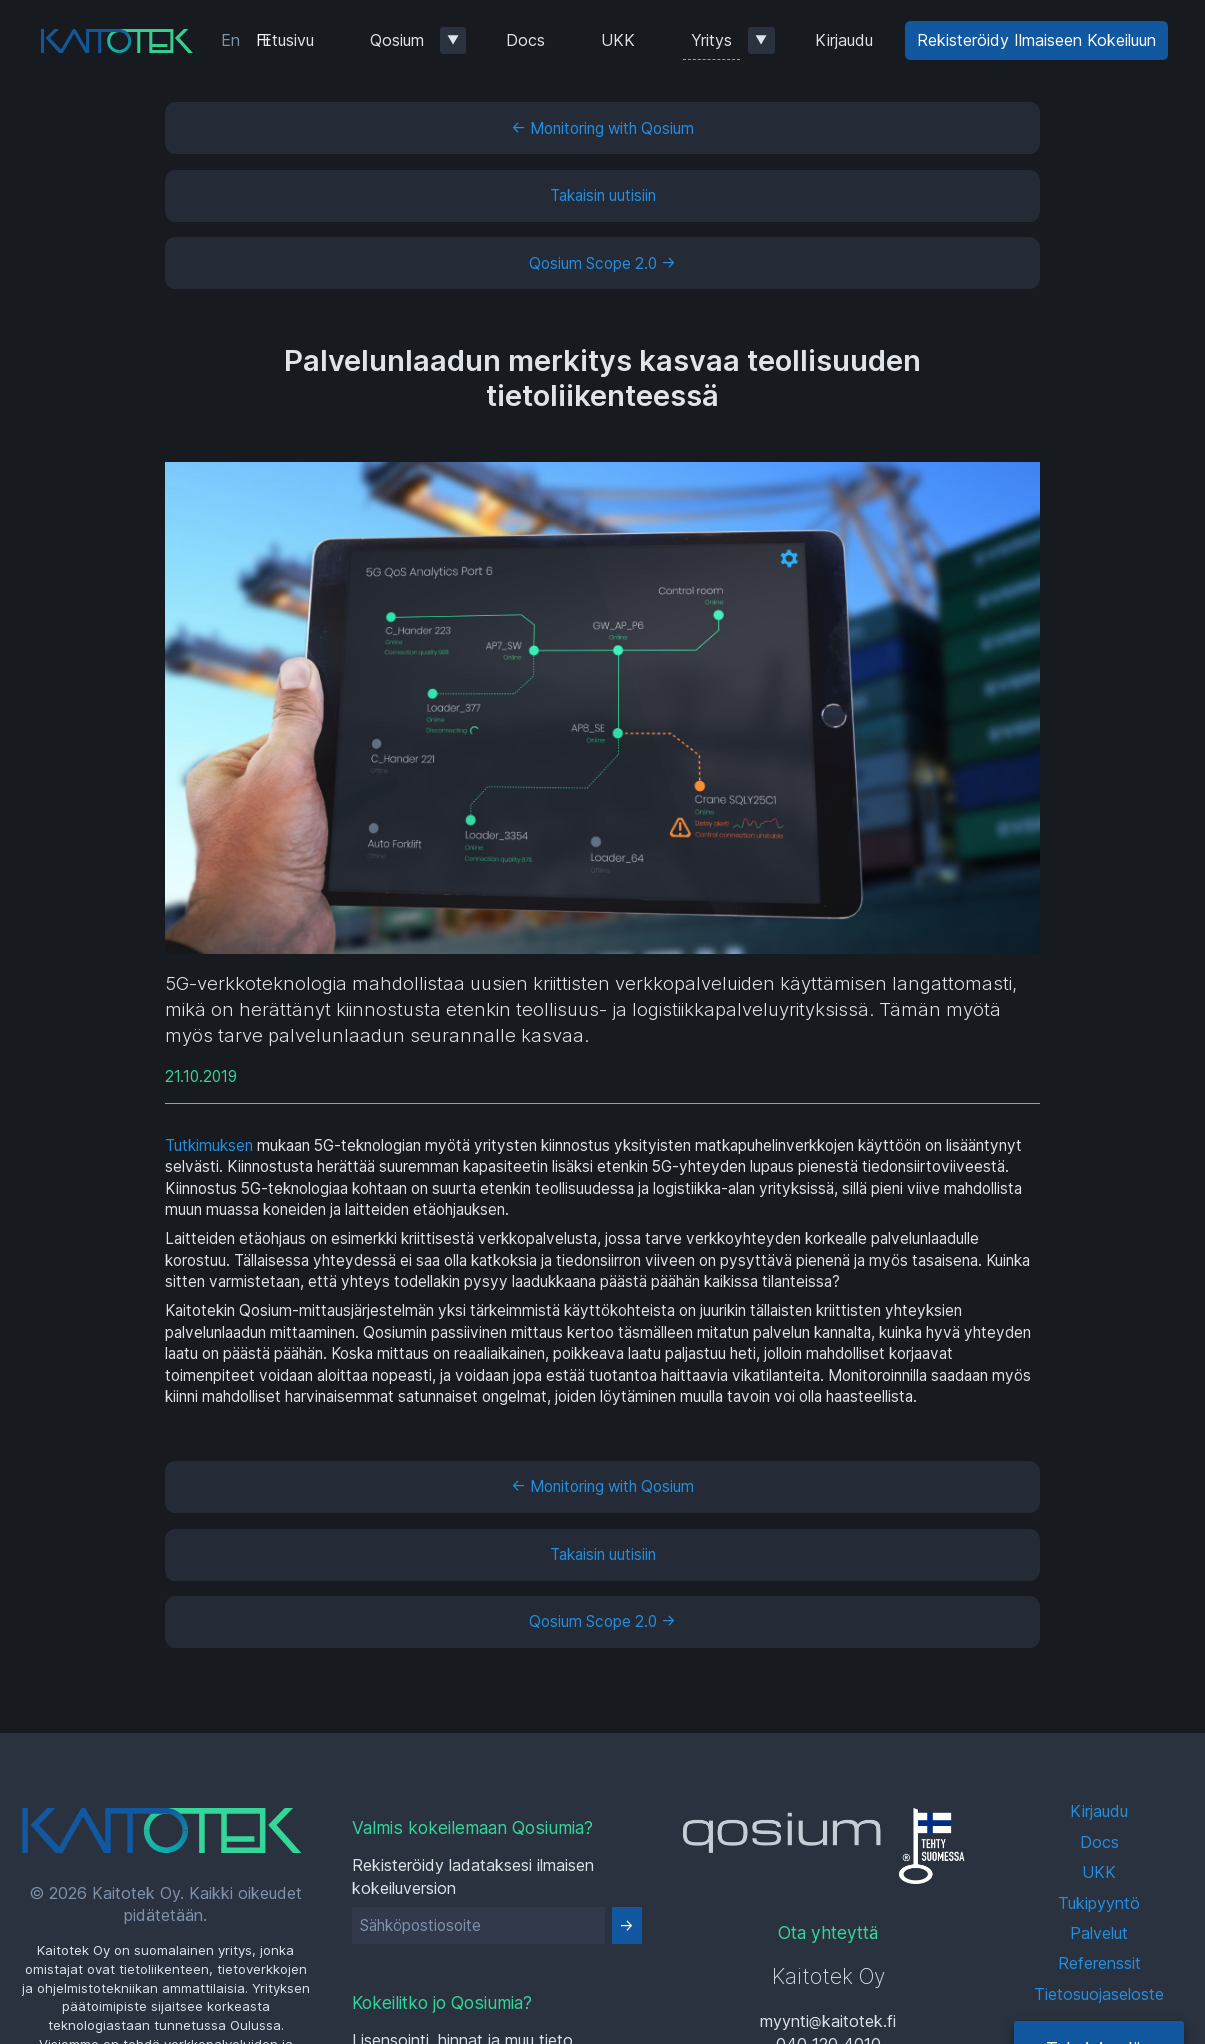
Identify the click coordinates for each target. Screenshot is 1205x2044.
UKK (618, 40)
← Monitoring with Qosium (602, 128)
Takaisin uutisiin (603, 195)
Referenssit (1099, 1963)
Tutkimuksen (209, 1145)
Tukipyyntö (1099, 1903)
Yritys (711, 40)
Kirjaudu (844, 40)
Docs (525, 40)
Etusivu (288, 40)
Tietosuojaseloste (1099, 1994)
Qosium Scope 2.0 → (602, 263)
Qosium (397, 40)
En (230, 40)
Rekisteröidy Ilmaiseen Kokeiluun (1036, 40)
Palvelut (1099, 1933)
